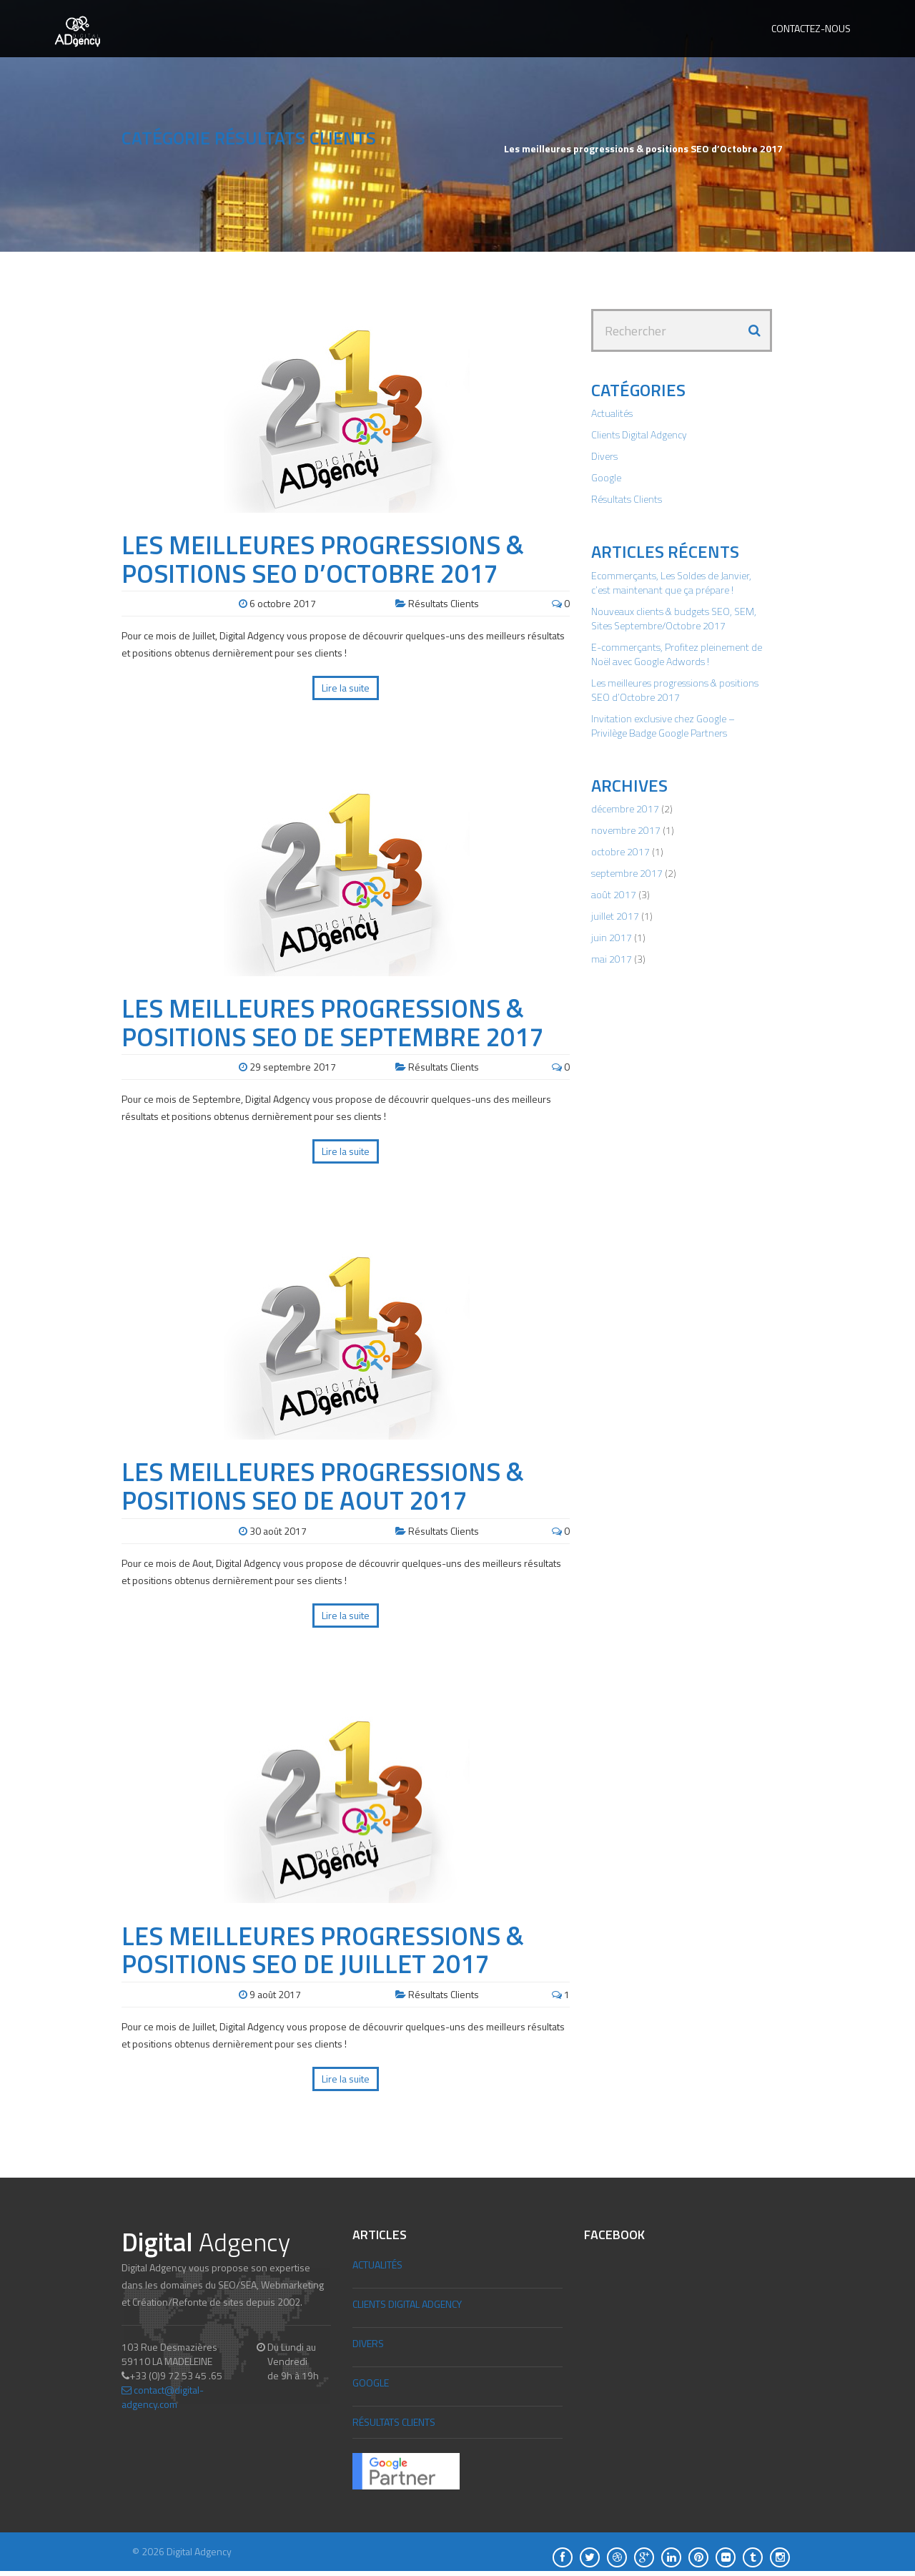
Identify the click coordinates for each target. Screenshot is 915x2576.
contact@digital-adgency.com (163, 2397)
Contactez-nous (811, 28)
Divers (604, 455)
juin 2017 (611, 937)
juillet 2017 (615, 915)
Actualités (612, 413)
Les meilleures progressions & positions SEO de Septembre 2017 (332, 1022)
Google (606, 477)
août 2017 (613, 894)
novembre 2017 (626, 829)
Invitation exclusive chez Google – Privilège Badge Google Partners (663, 725)
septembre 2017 (627, 872)
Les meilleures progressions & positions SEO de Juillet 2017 (323, 1950)
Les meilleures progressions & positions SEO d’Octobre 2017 (323, 559)
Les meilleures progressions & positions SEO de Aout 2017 (323, 1486)
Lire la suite (346, 687)
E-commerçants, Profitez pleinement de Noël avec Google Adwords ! (676, 654)
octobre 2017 (620, 851)
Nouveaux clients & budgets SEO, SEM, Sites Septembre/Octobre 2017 (673, 618)
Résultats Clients (443, 603)
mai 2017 (611, 958)
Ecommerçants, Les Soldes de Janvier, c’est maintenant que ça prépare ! (671, 582)
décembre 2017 (625, 808)
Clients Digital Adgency (639, 434)
